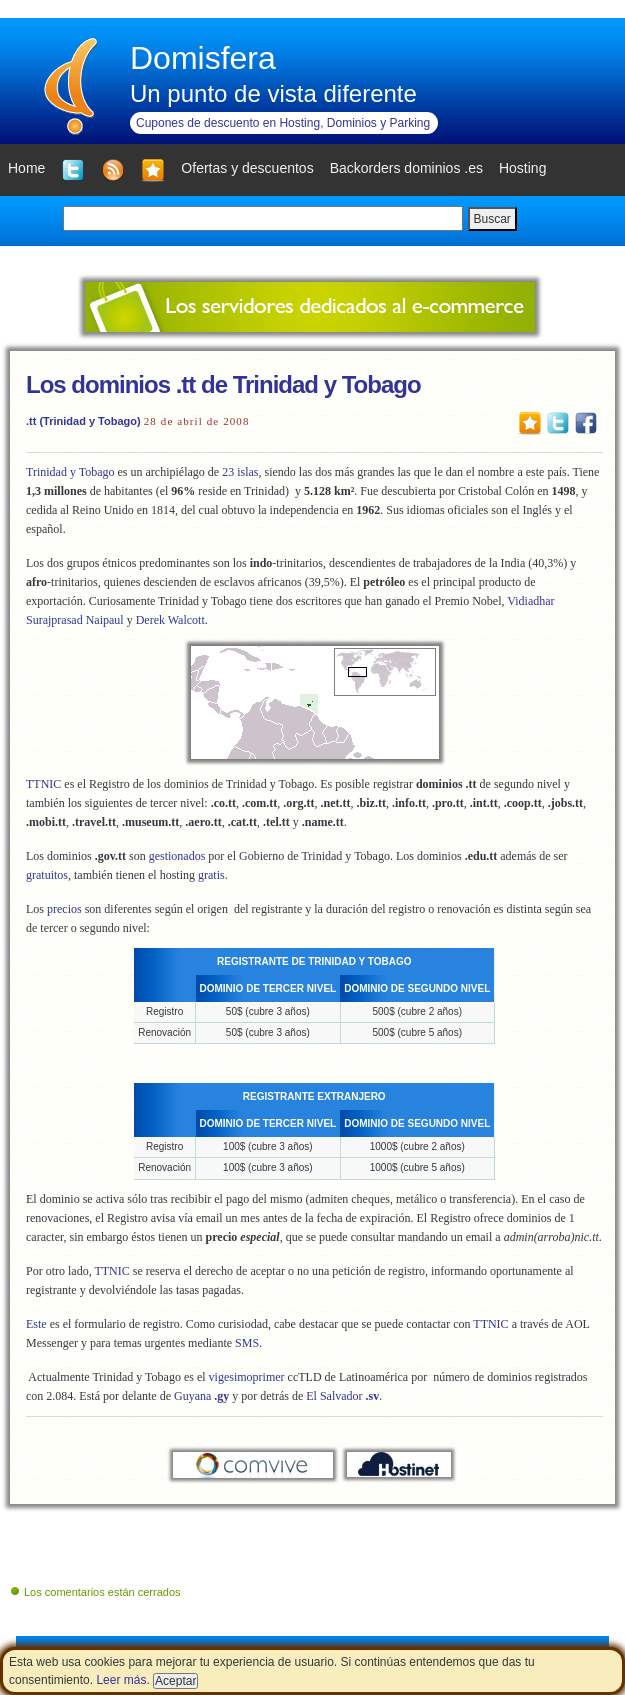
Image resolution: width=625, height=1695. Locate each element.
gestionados (177, 856)
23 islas (240, 472)
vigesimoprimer (247, 1377)
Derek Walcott (170, 620)
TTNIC (43, 784)
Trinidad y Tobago (70, 472)
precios (66, 909)
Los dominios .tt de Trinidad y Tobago (223, 384)
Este (36, 1324)
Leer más (121, 1680)
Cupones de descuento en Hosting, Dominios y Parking (283, 123)
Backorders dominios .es (406, 168)
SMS (247, 1343)
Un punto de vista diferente (273, 93)
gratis (211, 875)
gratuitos (47, 875)
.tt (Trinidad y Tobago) (83, 421)
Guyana (201, 1396)
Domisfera (203, 58)
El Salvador (342, 1396)
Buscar (492, 219)
